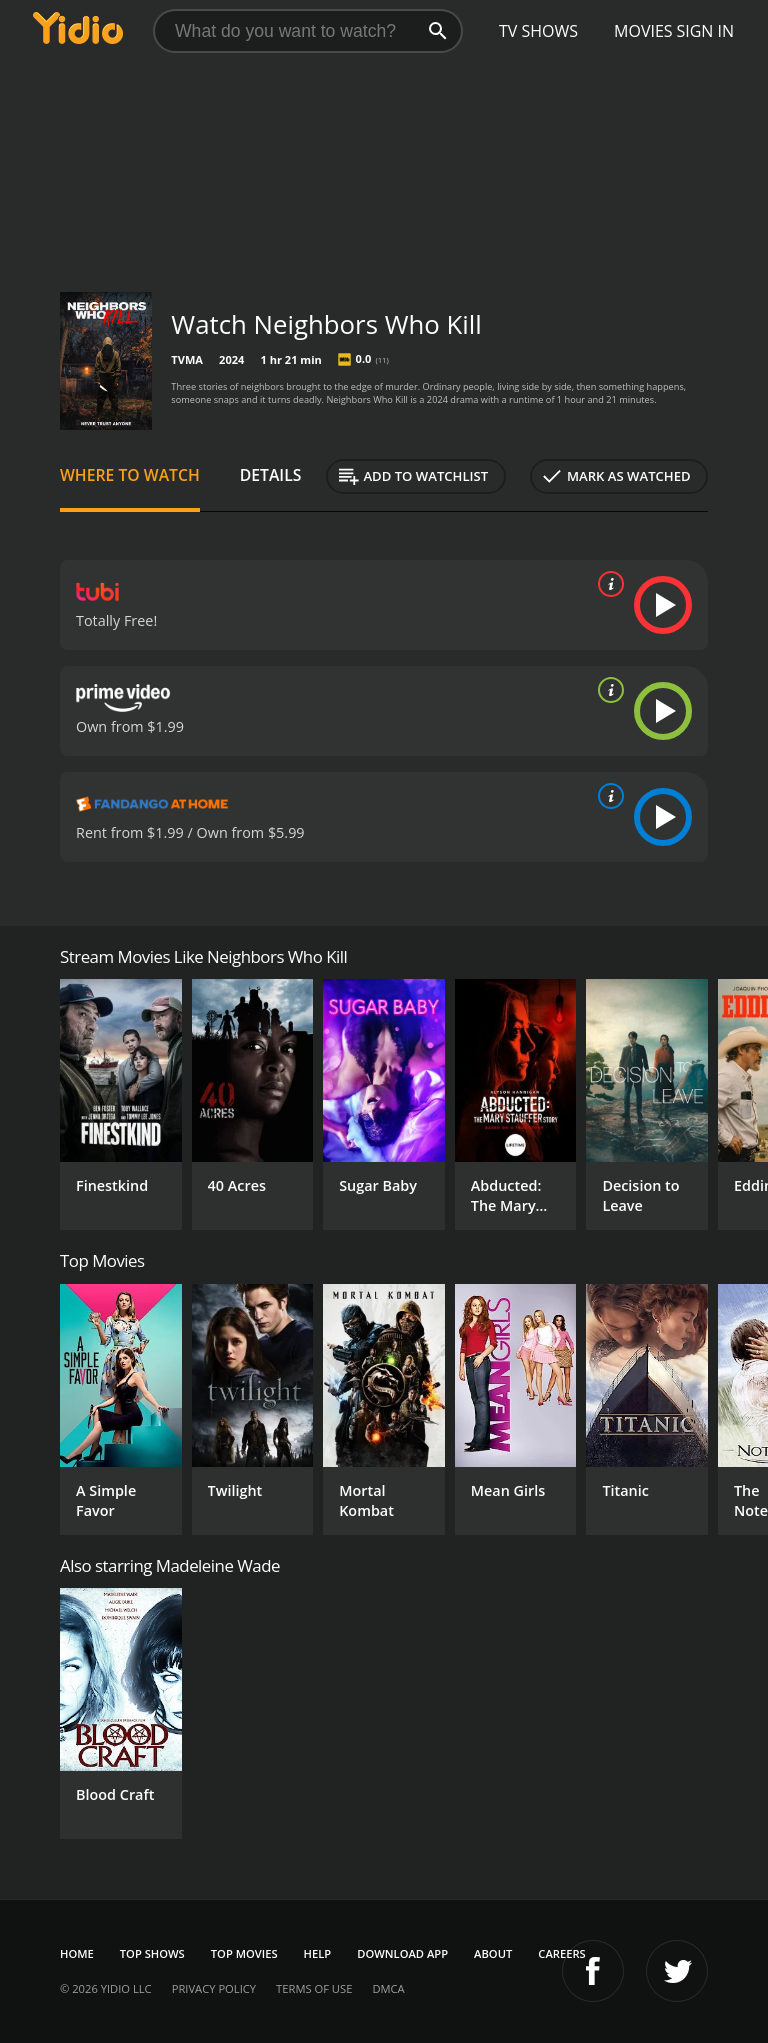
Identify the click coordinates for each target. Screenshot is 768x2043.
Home (77, 1953)
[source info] (607, 584)
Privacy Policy (214, 1988)
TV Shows (538, 31)
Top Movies (244, 1953)
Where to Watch (130, 475)
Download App (402, 1953)
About (493, 1953)
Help (318, 1953)
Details (271, 475)
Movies (643, 31)
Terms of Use (314, 1988)
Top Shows (152, 1953)
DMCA (388, 1988)
